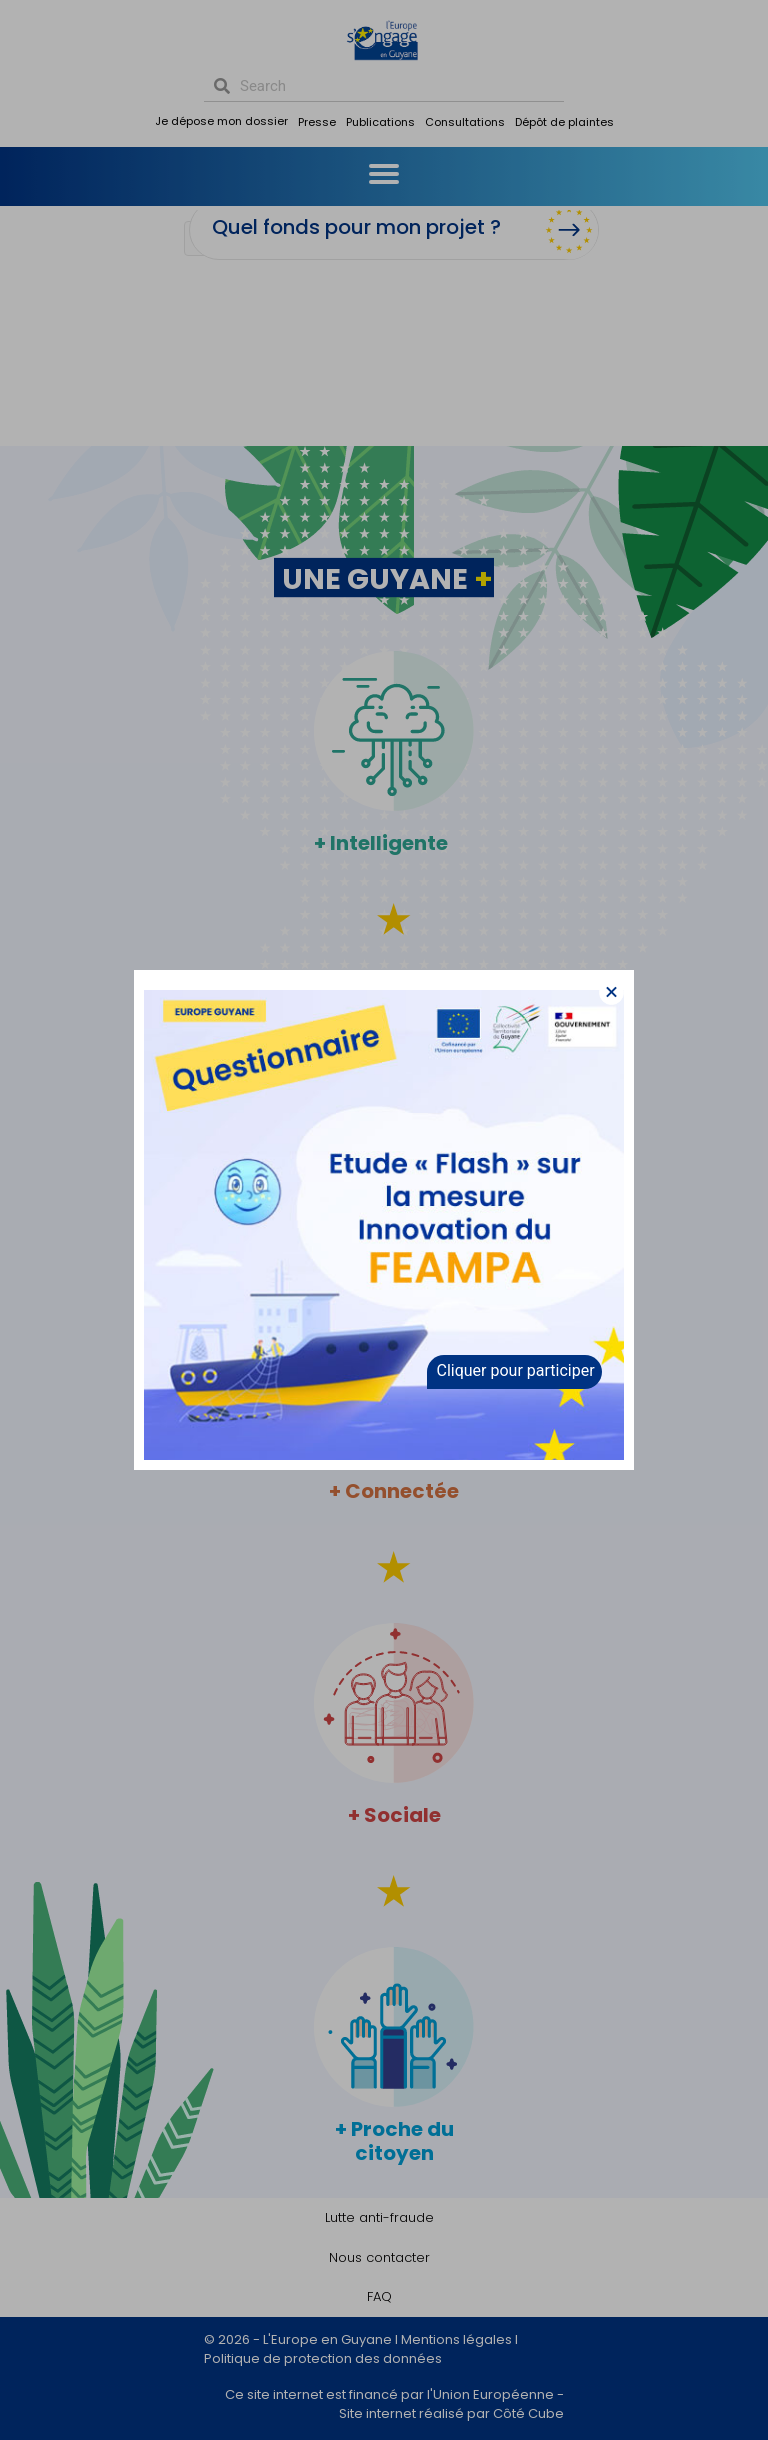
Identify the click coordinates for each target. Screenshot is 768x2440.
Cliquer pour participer (516, 1370)
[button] (611, 992)
